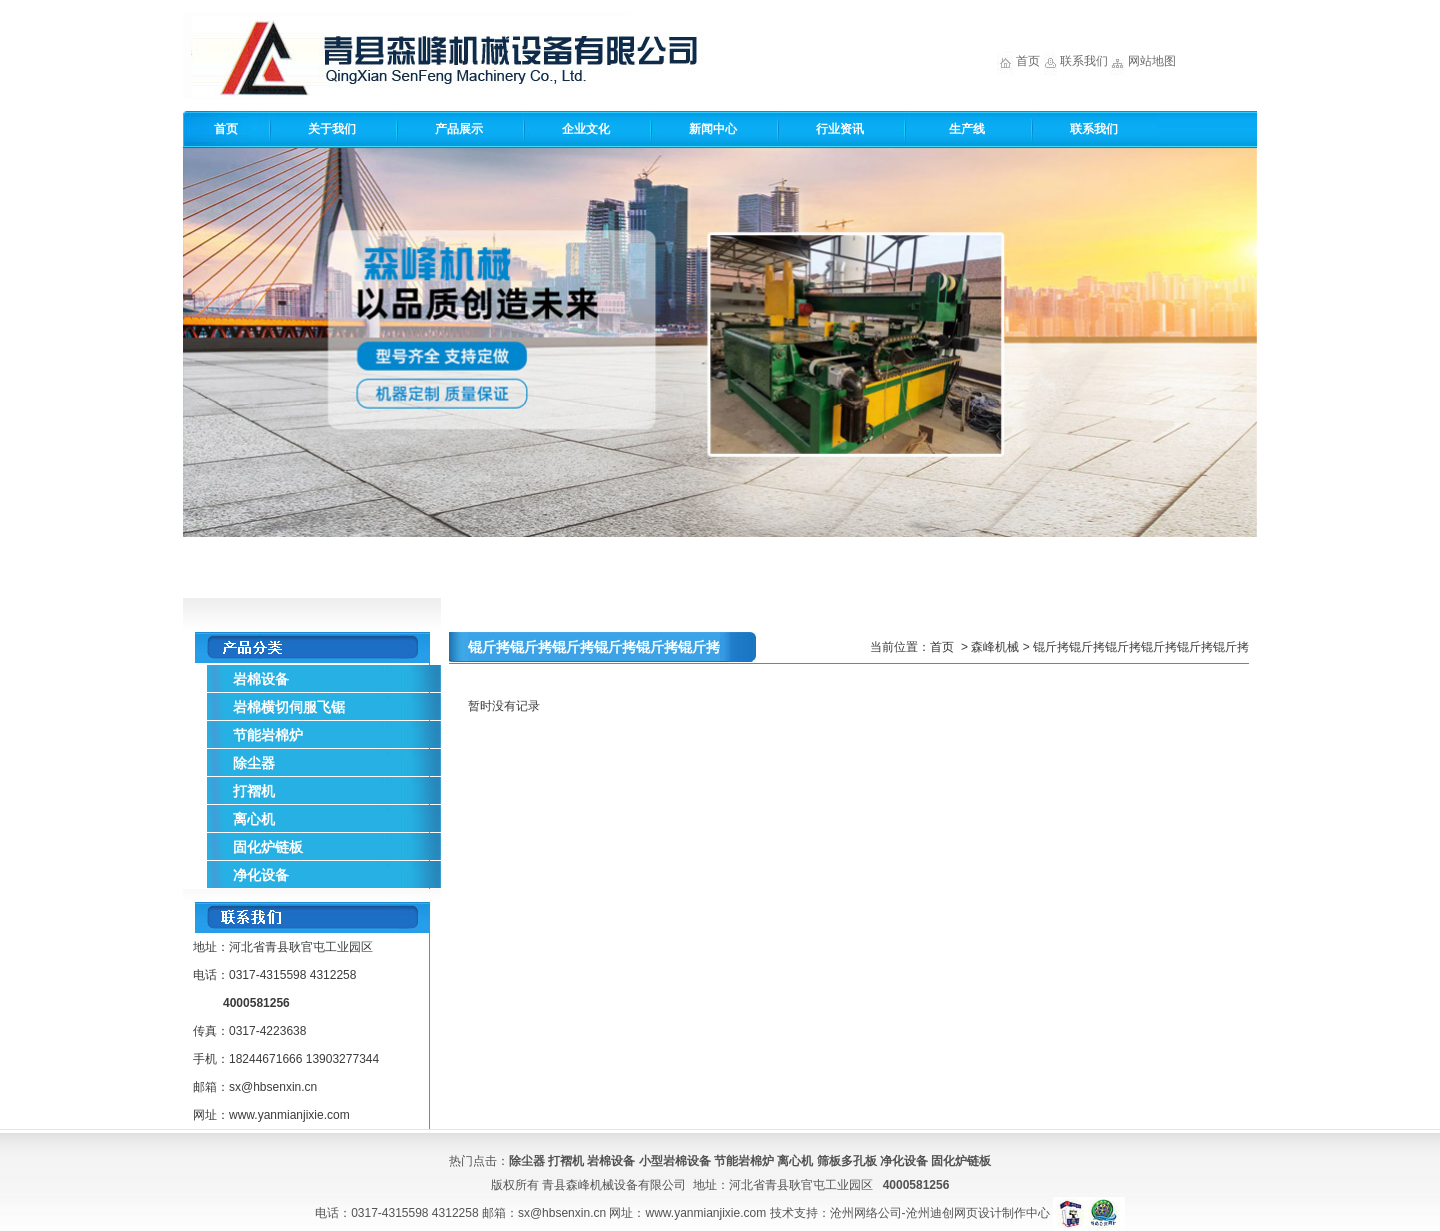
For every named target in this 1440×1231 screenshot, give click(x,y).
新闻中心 (713, 129)
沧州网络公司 (866, 1213)
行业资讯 (840, 129)
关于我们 (332, 129)
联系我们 (1084, 61)
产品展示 (459, 129)
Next (1238, 335)
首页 (1028, 61)
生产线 (967, 129)
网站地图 (1152, 61)
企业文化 (586, 129)
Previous (202, 335)
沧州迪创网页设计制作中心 (978, 1213)
